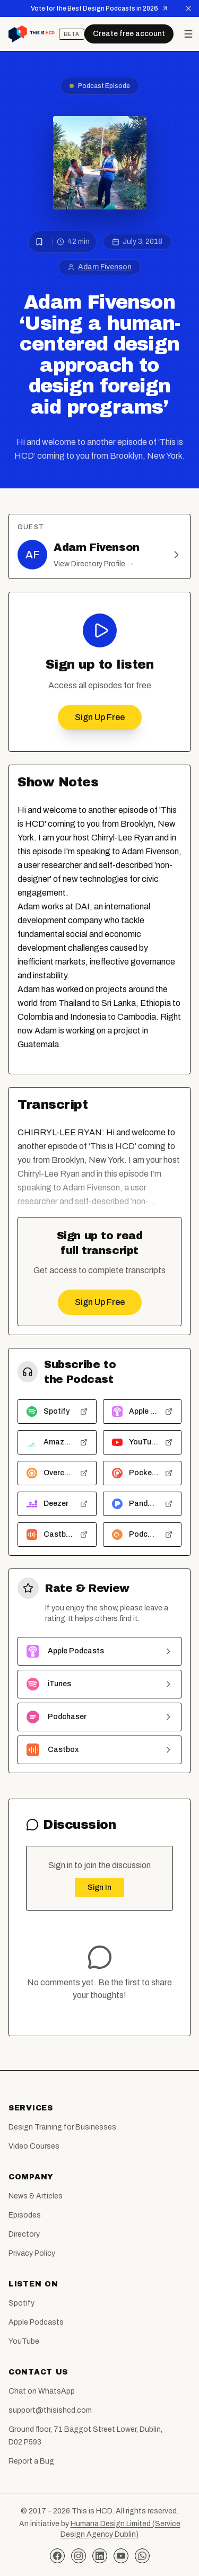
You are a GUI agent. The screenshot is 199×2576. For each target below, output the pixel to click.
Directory (24, 2234)
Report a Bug (31, 2461)
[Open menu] (188, 34)
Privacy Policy (31, 2253)
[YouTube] (121, 2555)
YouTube (23, 2341)
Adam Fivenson (105, 267)
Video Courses (33, 2146)
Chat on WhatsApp (41, 2391)
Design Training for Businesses (62, 2127)
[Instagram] (78, 2555)
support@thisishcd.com (50, 2410)
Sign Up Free (100, 717)
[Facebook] (57, 2555)
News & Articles (35, 2196)
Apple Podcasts (36, 2322)
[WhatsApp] (142, 2555)
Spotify (21, 2303)
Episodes (24, 2215)
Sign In (99, 1887)
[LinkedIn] (99, 2555)
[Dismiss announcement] (188, 8)
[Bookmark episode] (39, 241)
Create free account (129, 34)
